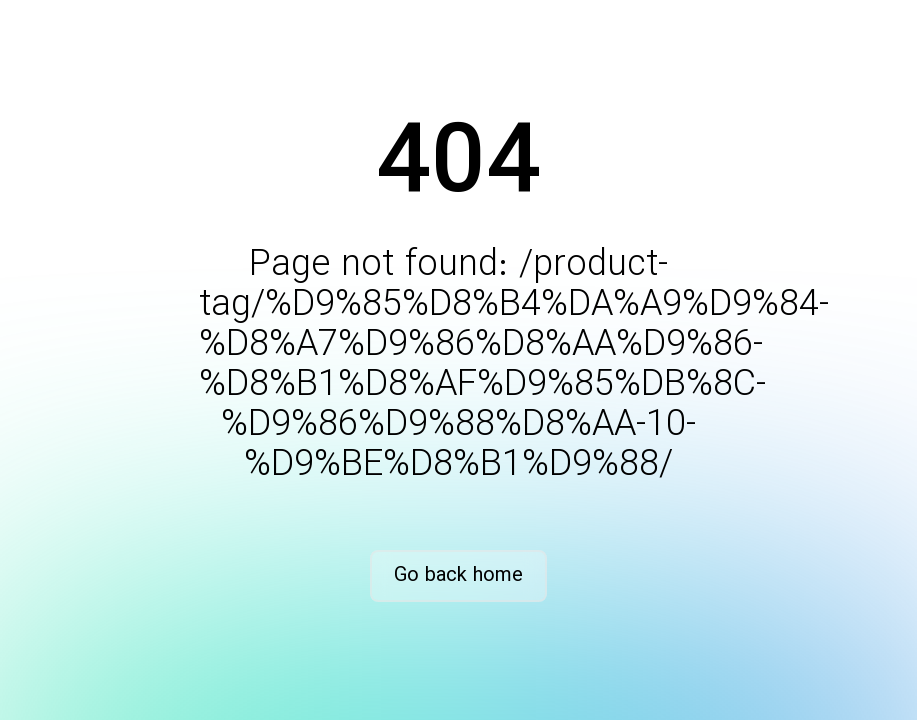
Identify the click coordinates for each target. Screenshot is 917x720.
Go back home (458, 575)
